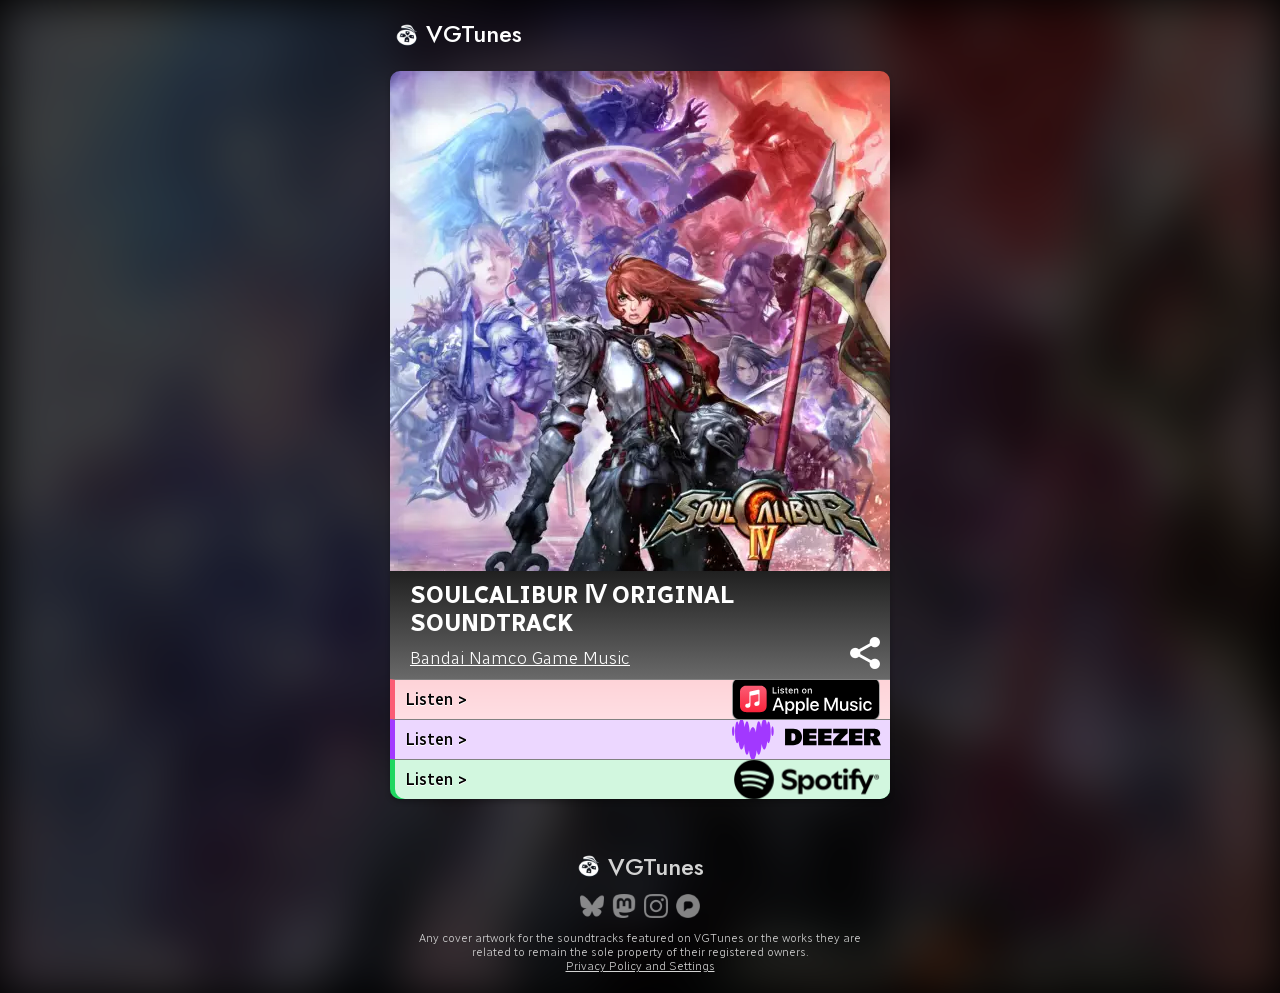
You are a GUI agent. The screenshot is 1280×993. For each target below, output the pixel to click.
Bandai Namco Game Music (520, 658)
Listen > (436, 699)
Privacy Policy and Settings (640, 966)
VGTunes (458, 33)
